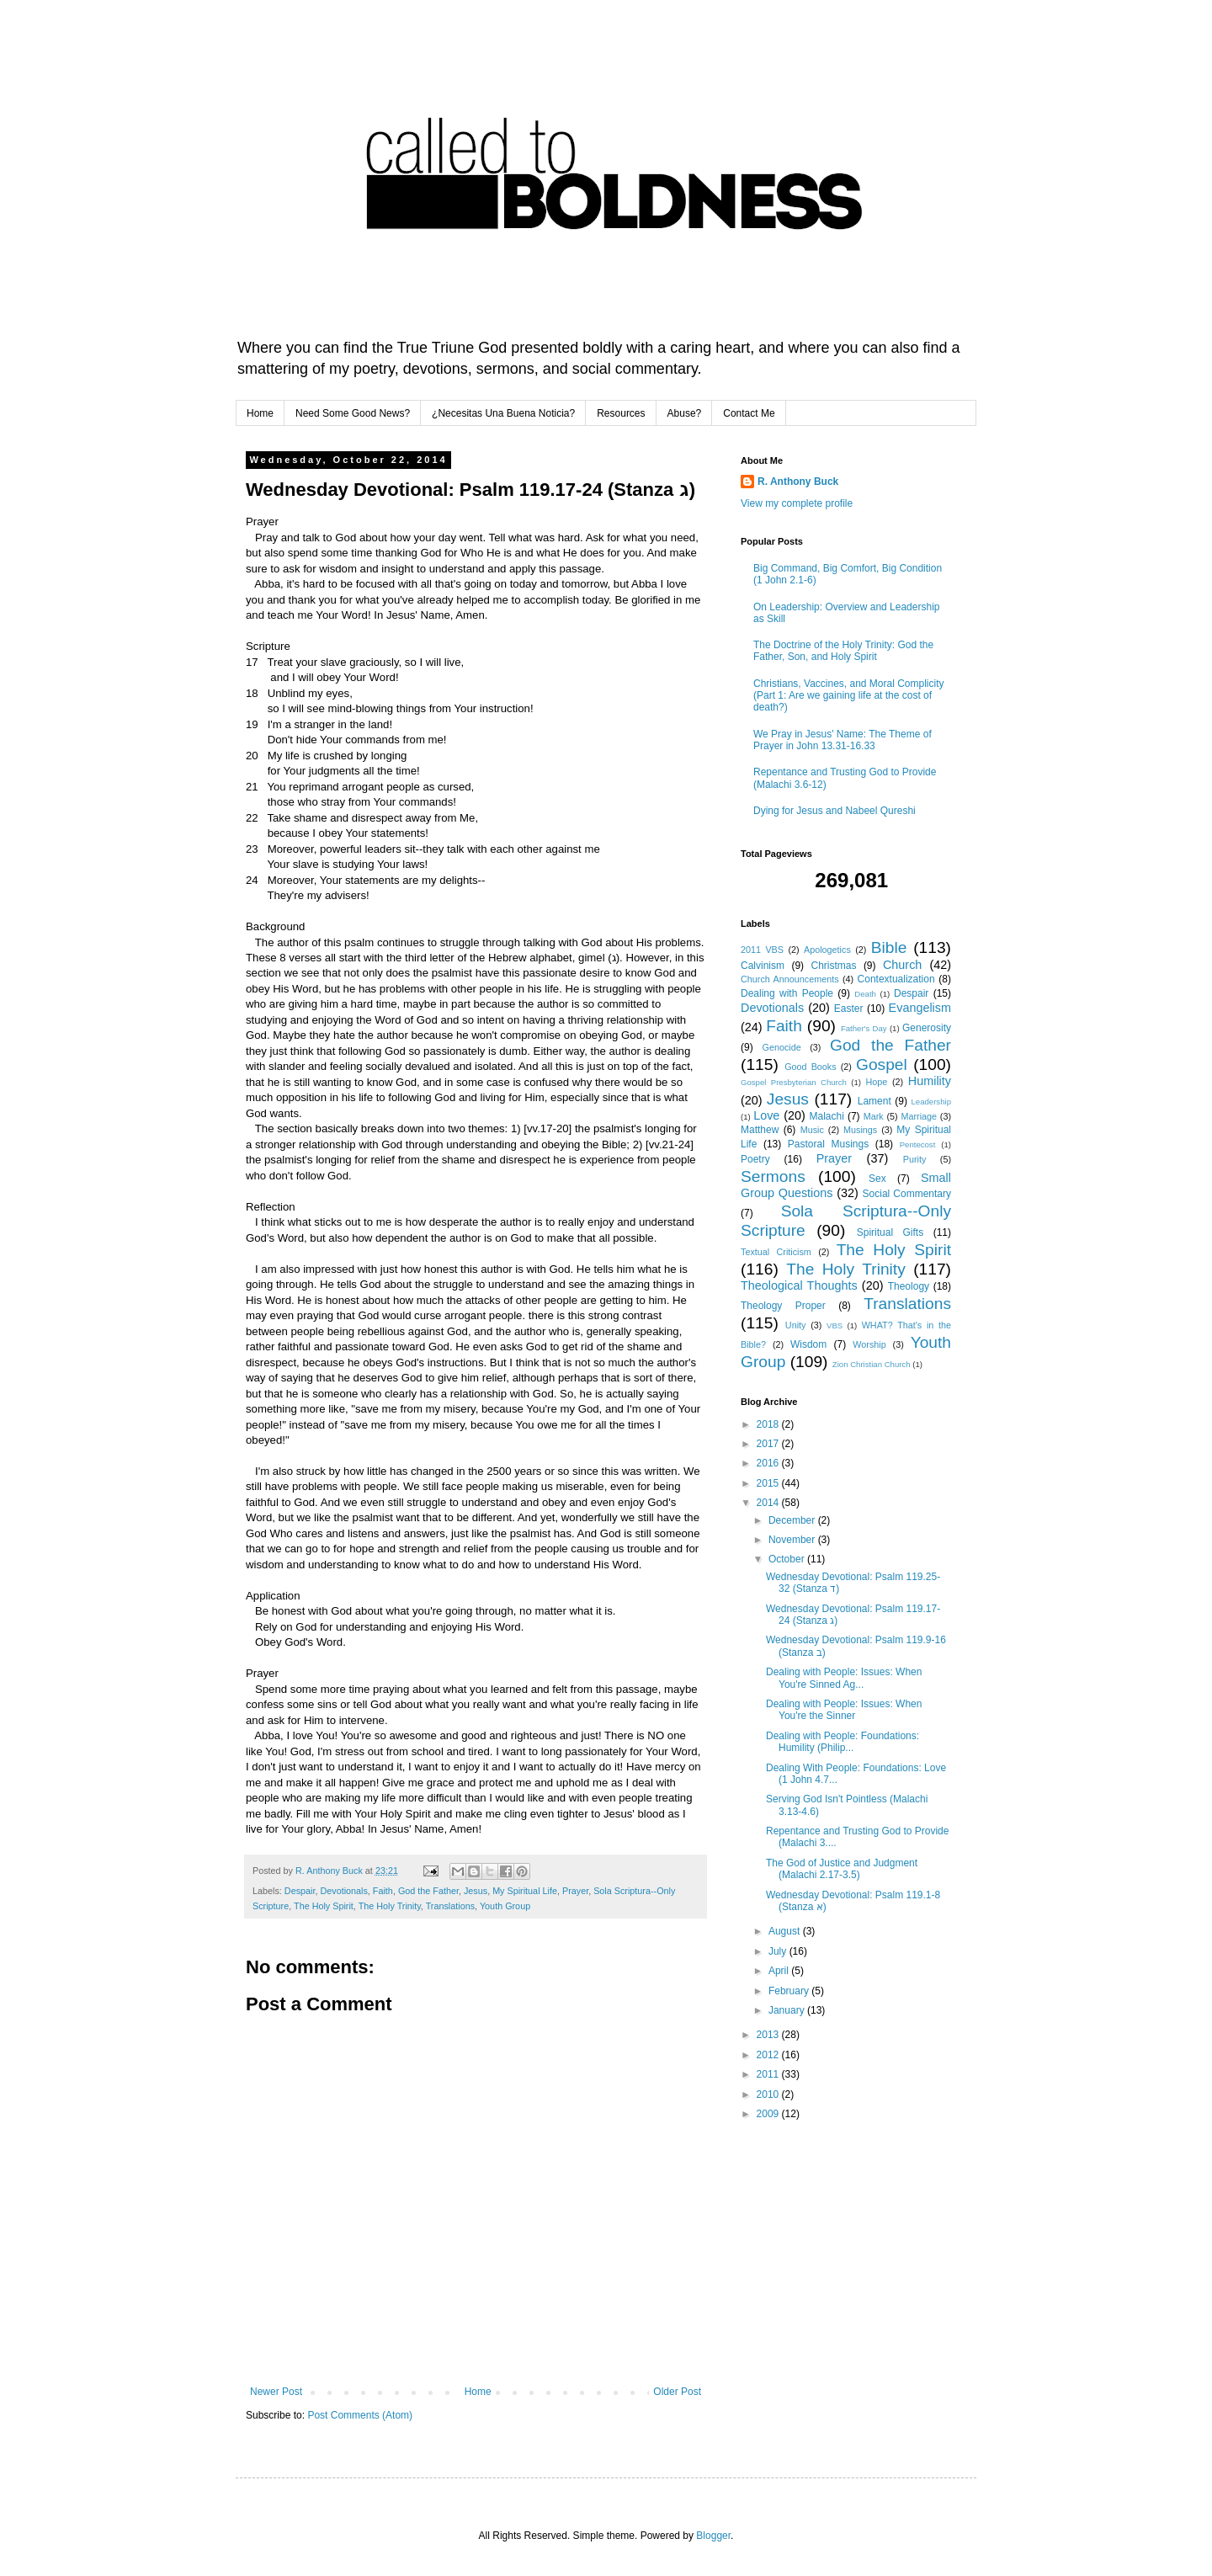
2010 (769, 2094)
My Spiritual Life (524, 1891)
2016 (769, 1463)
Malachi (827, 1116)
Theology (908, 1286)
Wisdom (808, 1344)
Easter (849, 1008)
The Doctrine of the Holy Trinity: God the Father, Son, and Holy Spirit (843, 651)
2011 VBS (762, 950)
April (779, 1971)
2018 (769, 1424)
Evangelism (920, 1007)
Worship (869, 1344)
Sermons (773, 1176)
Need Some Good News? (352, 413)
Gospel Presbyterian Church (794, 1082)
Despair (300, 1891)
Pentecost (918, 1144)
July (778, 1951)
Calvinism (762, 965)
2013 (769, 2035)
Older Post (677, 2392)
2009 (769, 2114)
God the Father (428, 1891)
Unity (795, 1325)
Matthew (760, 1130)
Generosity (926, 1028)
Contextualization (896, 979)
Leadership (931, 1101)
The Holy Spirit (324, 1906)
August (785, 1931)
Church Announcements (790, 979)
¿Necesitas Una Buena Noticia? (503, 413)
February (789, 1991)
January (787, 2010)
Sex (877, 1178)
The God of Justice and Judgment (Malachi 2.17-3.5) (841, 1869)
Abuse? (684, 413)
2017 (769, 1444)
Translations (450, 1906)
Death (865, 993)
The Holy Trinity (390, 1906)
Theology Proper (783, 1306)
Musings (860, 1130)
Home (260, 413)
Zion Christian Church (871, 1364)
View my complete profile (797, 503)
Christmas (833, 965)
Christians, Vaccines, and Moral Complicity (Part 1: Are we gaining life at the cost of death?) (848, 696)
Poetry (755, 1159)
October (787, 1559)
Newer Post (276, 2392)
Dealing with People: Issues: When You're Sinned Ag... (844, 1678)
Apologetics (827, 950)
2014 (769, 1503)
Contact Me (748, 413)
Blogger (713, 2535)
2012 (769, 2055)
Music (812, 1130)
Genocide (782, 1047)
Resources (621, 413)
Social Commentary (907, 1194)
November (793, 1540)
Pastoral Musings (828, 1144)
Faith (383, 1891)
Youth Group (505, 1906)
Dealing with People (787, 993)
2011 (769, 2074)
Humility (929, 1081)
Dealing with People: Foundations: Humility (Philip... (842, 1742)
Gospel (881, 1064)
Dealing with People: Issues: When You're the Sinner (844, 1710)
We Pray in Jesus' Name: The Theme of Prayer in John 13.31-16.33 (842, 740)
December (793, 1520)
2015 (769, 1483)
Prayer (575, 1891)
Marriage (919, 1116)
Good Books (810, 1067)
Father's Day (864, 1028)
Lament (874, 1101)
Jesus (475, 1891)
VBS (835, 1325)
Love (766, 1115)
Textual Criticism (776, 1252)
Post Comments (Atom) (359, 2415)
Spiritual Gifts (890, 1232)
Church (902, 964)
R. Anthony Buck (798, 481)
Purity (915, 1159)
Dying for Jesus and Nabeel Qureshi (834, 811)
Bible (889, 947)
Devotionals (343, 1891)
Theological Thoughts (799, 1285)
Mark (874, 1116)
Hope (876, 1082)
